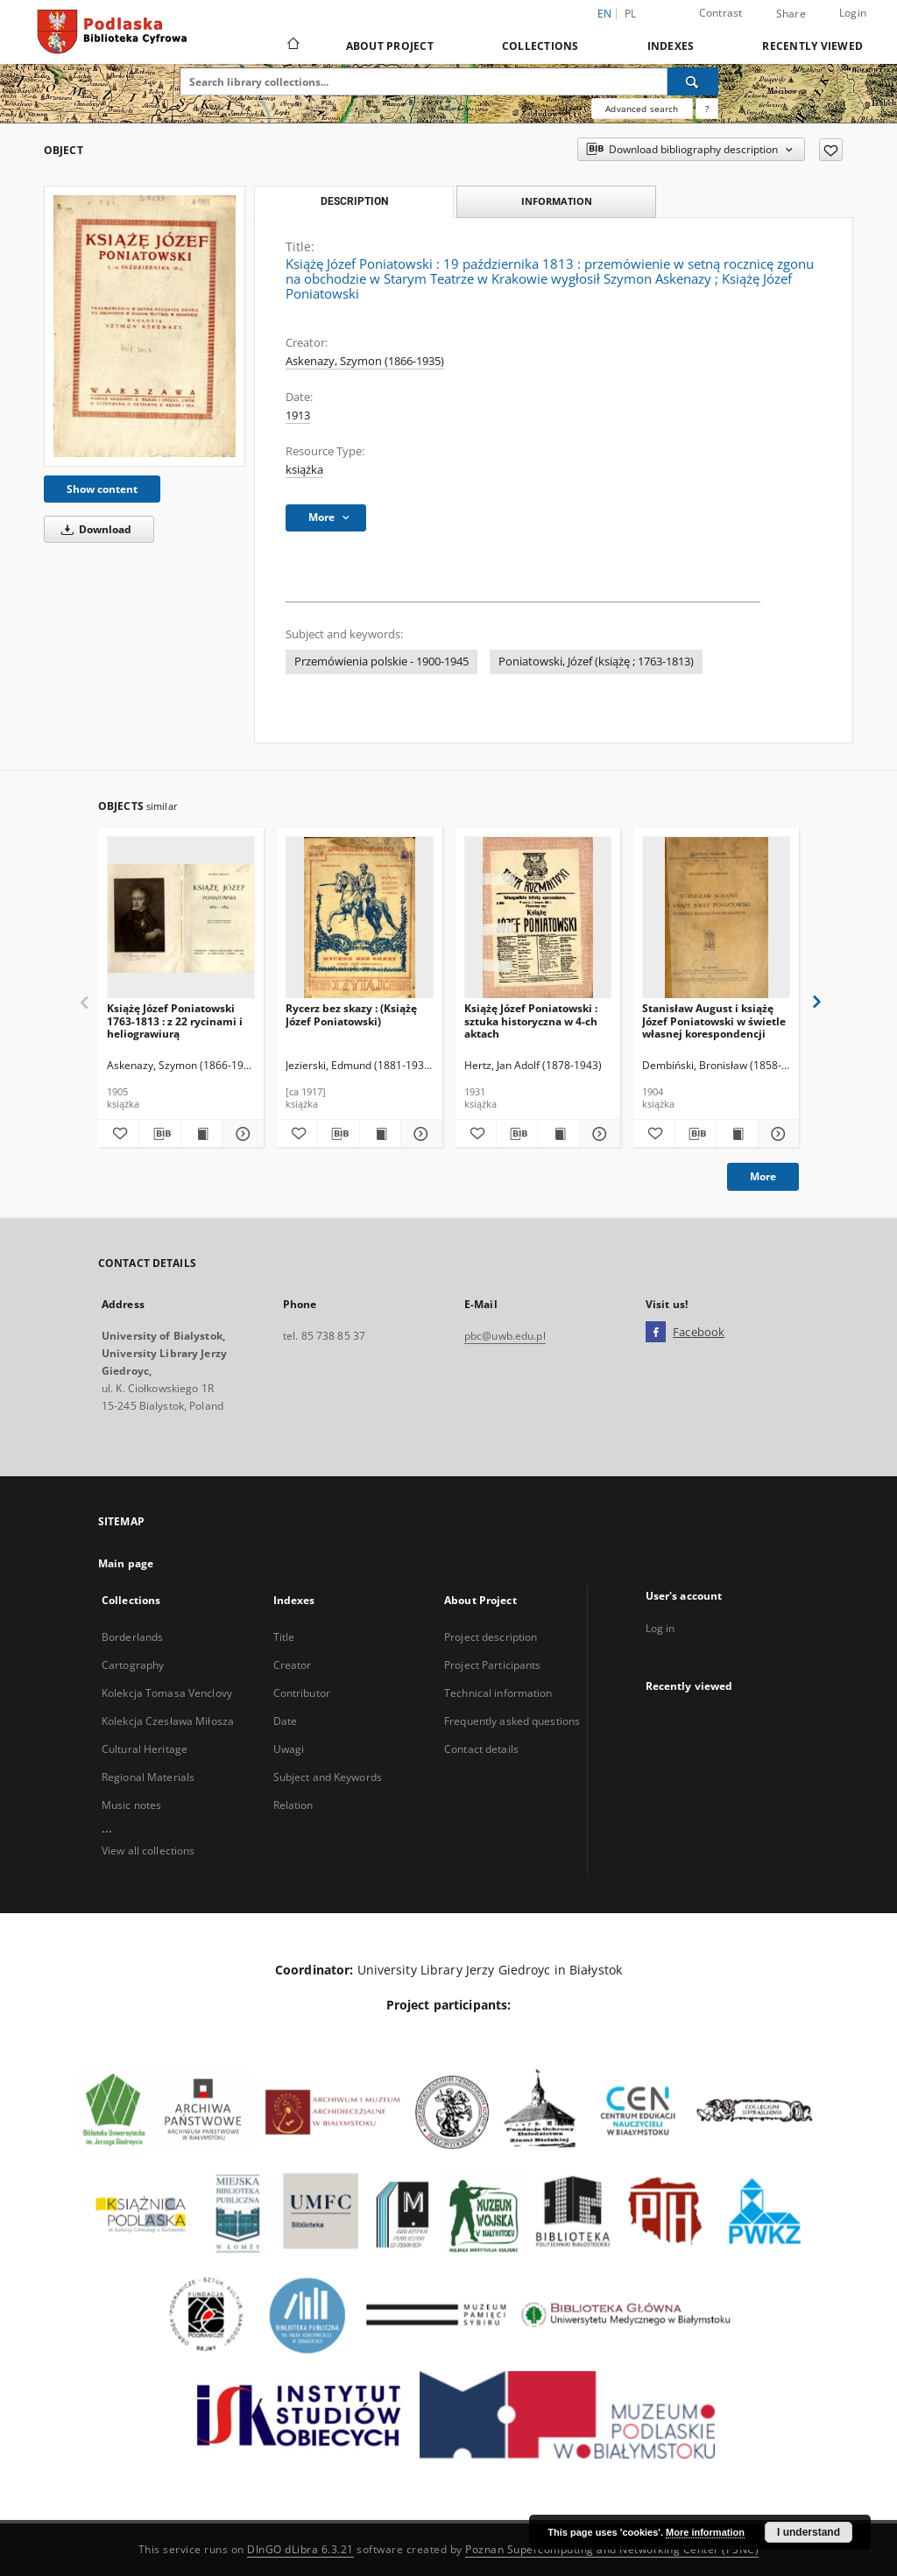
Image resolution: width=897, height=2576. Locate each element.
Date (285, 1721)
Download (93, 529)
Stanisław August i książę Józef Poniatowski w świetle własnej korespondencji (714, 1020)
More (763, 1176)
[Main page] (292, 45)
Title (284, 1636)
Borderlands (132, 1636)
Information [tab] (556, 201)
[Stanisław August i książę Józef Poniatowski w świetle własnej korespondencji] (716, 918)
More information (705, 2532)
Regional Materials (148, 1777)
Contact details (481, 1749)
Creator (292, 1665)
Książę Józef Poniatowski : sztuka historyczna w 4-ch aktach (530, 1020)
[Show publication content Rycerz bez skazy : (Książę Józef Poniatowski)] (380, 1134)
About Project (390, 46)
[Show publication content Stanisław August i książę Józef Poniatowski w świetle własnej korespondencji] (737, 1134)
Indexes (671, 46)
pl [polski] (631, 13)
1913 (298, 415)
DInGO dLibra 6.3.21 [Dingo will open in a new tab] (300, 2549)
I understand (808, 2532)
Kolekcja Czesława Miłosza (168, 1721)
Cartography (133, 1665)
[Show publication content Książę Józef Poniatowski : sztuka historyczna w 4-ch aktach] (558, 1134)
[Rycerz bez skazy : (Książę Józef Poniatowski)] (359, 918)
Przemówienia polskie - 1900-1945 (381, 661)
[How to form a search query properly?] (707, 108)
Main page (125, 1563)
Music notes (131, 1805)
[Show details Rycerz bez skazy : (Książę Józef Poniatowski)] (419, 1134)
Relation (293, 1805)
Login (852, 12)
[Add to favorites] (831, 149)
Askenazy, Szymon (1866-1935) (365, 361)
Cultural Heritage (144, 1749)
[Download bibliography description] (159, 1134)
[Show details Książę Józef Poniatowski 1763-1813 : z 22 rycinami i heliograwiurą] (240, 1134)
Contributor (301, 1693)
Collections (540, 46)
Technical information (498, 1693)
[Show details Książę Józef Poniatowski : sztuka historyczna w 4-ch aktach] (597, 1134)
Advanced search (641, 108)
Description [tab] (354, 201)
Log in (660, 1628)
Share (791, 14)
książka (304, 469)
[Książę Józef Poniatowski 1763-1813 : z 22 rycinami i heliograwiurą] (181, 918)
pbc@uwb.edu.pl (505, 1335)
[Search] (692, 81)
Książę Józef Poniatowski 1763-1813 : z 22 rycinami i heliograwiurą (175, 1020)
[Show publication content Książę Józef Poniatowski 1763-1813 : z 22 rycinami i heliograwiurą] (201, 1134)
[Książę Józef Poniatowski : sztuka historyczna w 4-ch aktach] (538, 918)
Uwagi (289, 1749)
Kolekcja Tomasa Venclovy (167, 1693)
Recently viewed (812, 46)
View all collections (148, 1850)
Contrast (721, 12)
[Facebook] (656, 1333)
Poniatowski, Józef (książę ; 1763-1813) (596, 661)
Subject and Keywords (327, 1777)
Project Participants (492, 1665)
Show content (102, 489)
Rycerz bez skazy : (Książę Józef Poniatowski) (351, 1014)
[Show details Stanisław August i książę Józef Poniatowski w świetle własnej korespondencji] (776, 1134)
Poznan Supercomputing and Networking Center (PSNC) (612, 2549)
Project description (490, 1636)
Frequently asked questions (512, 1721)
